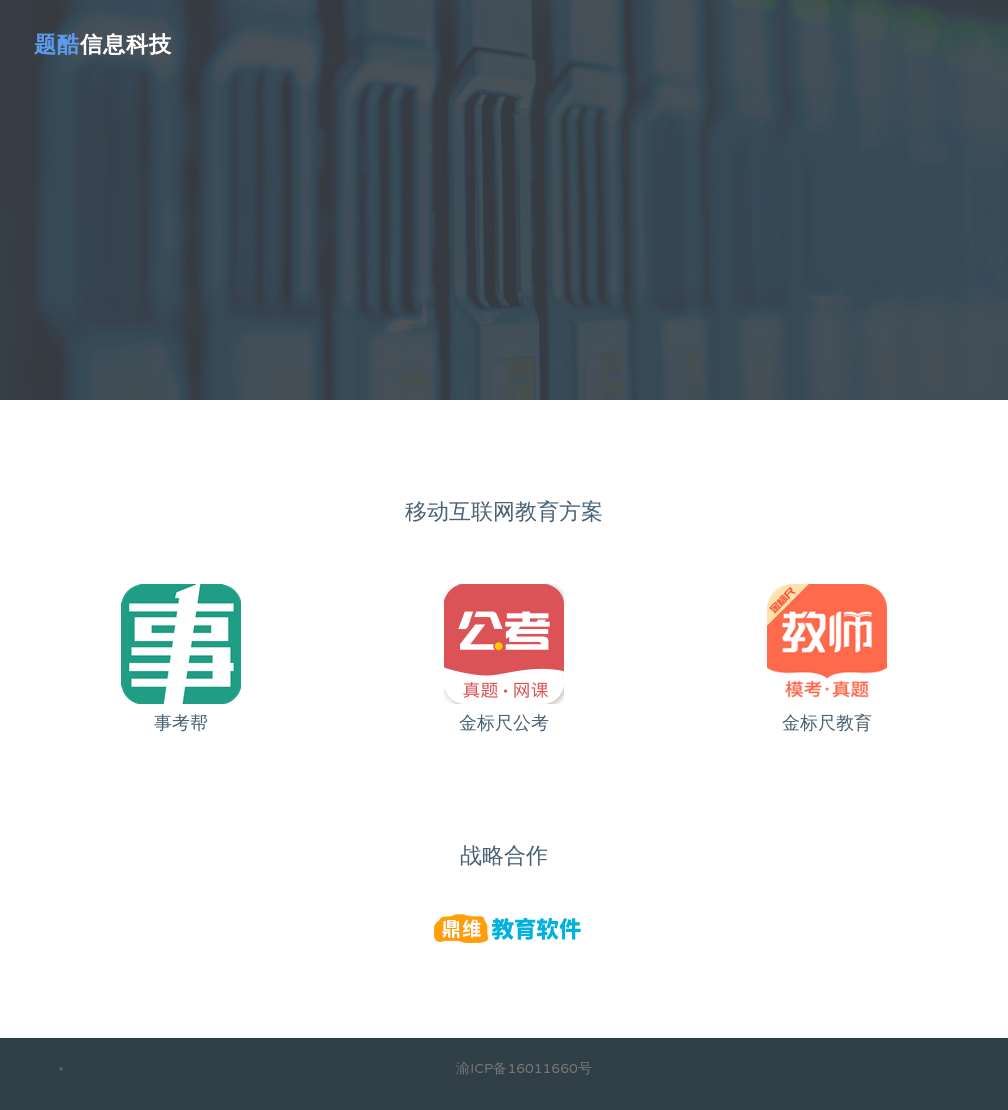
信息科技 (103, 45)
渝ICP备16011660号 (523, 1068)
